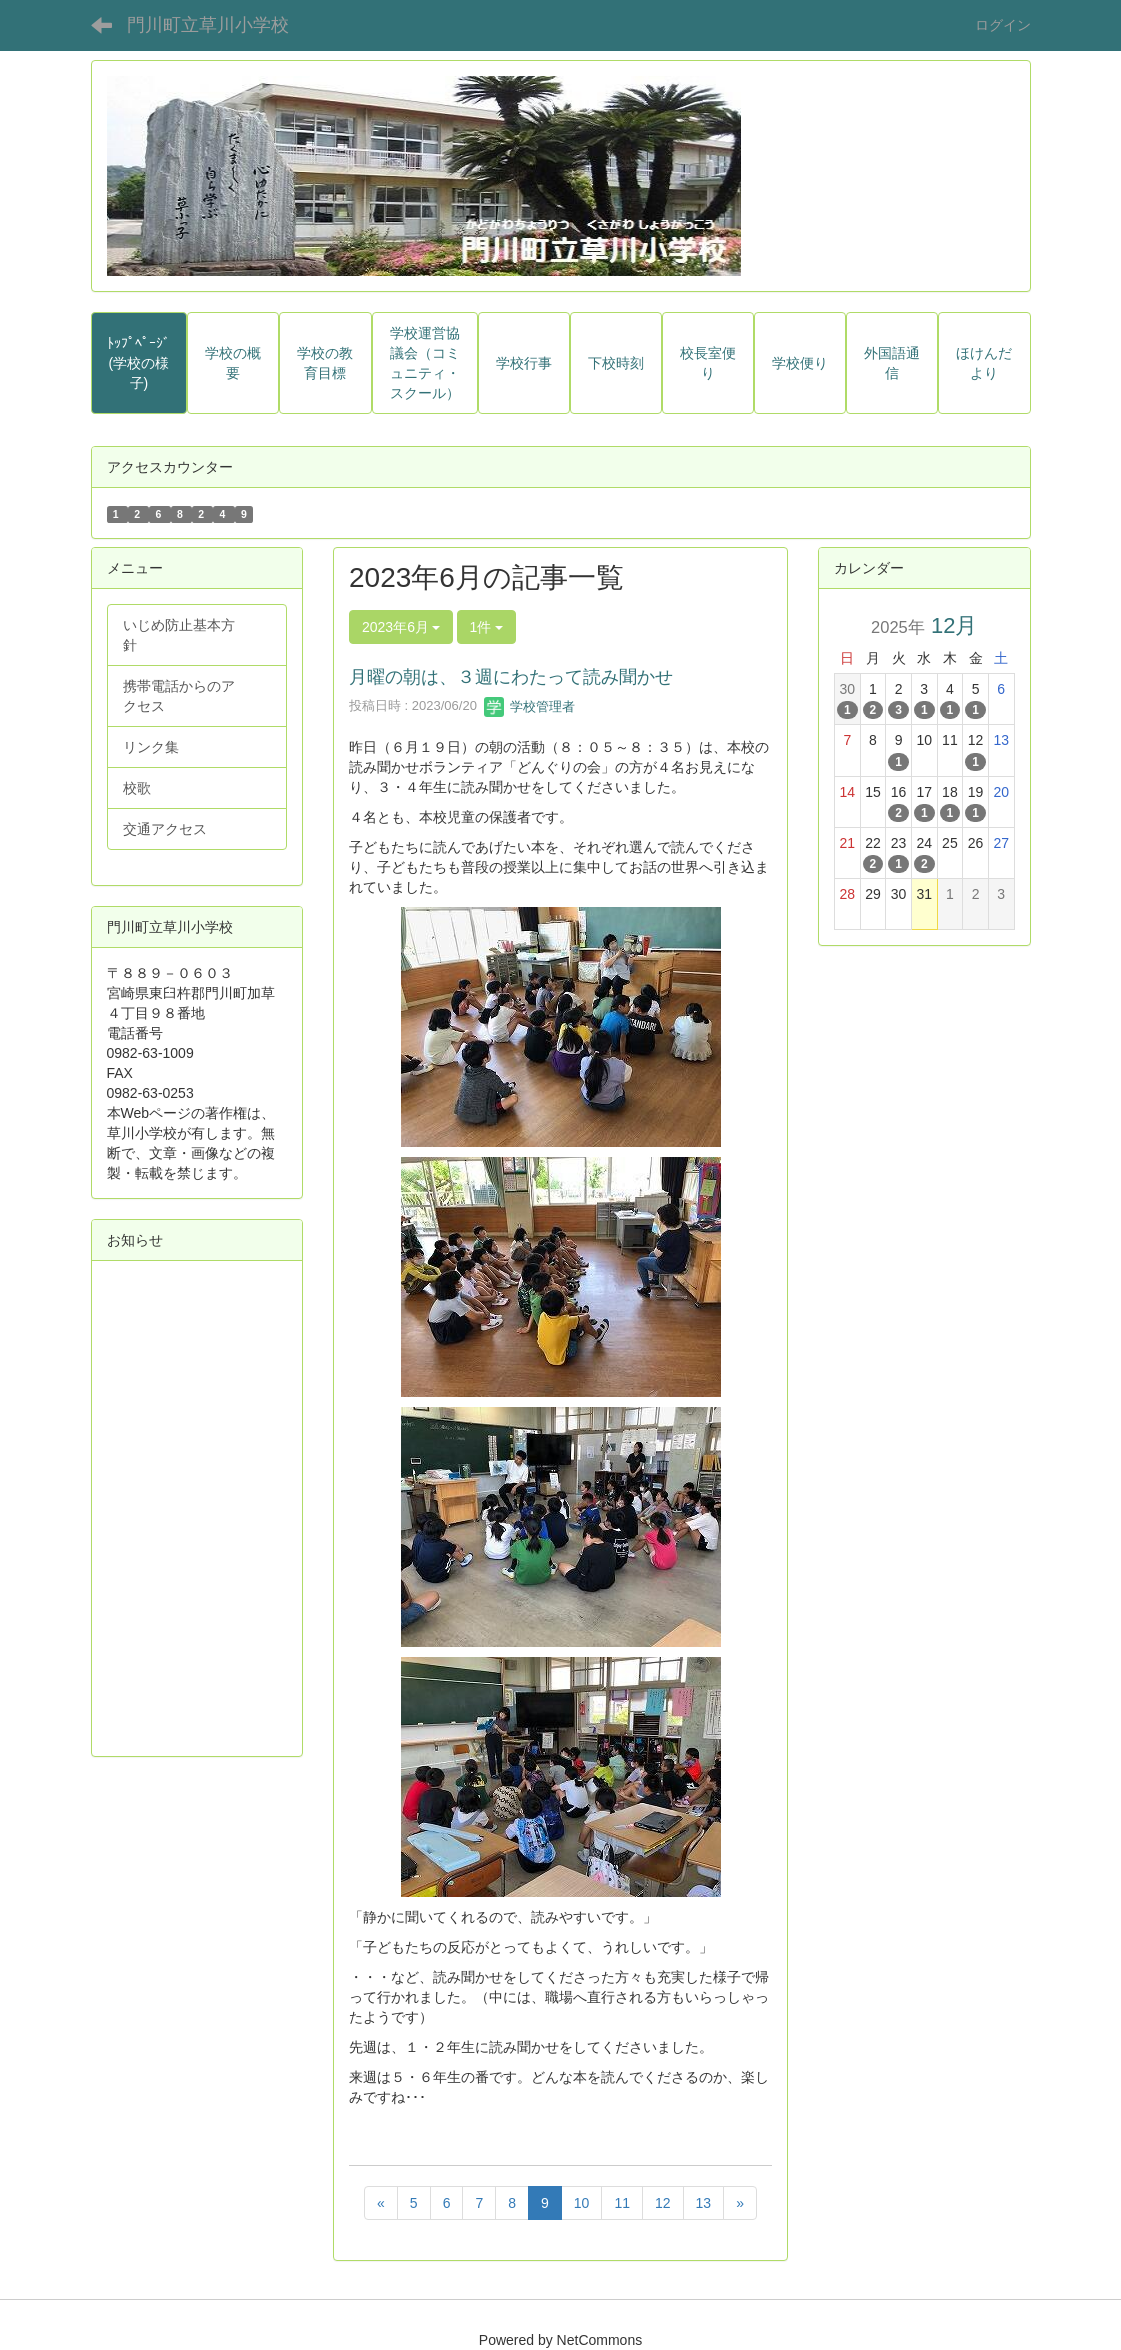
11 (622, 2203)
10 (582, 2203)
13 (704, 2203)
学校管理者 (529, 706)
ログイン (1003, 25)
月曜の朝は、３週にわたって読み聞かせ (511, 677)
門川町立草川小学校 (208, 25)
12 (663, 2203)
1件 (487, 627)
